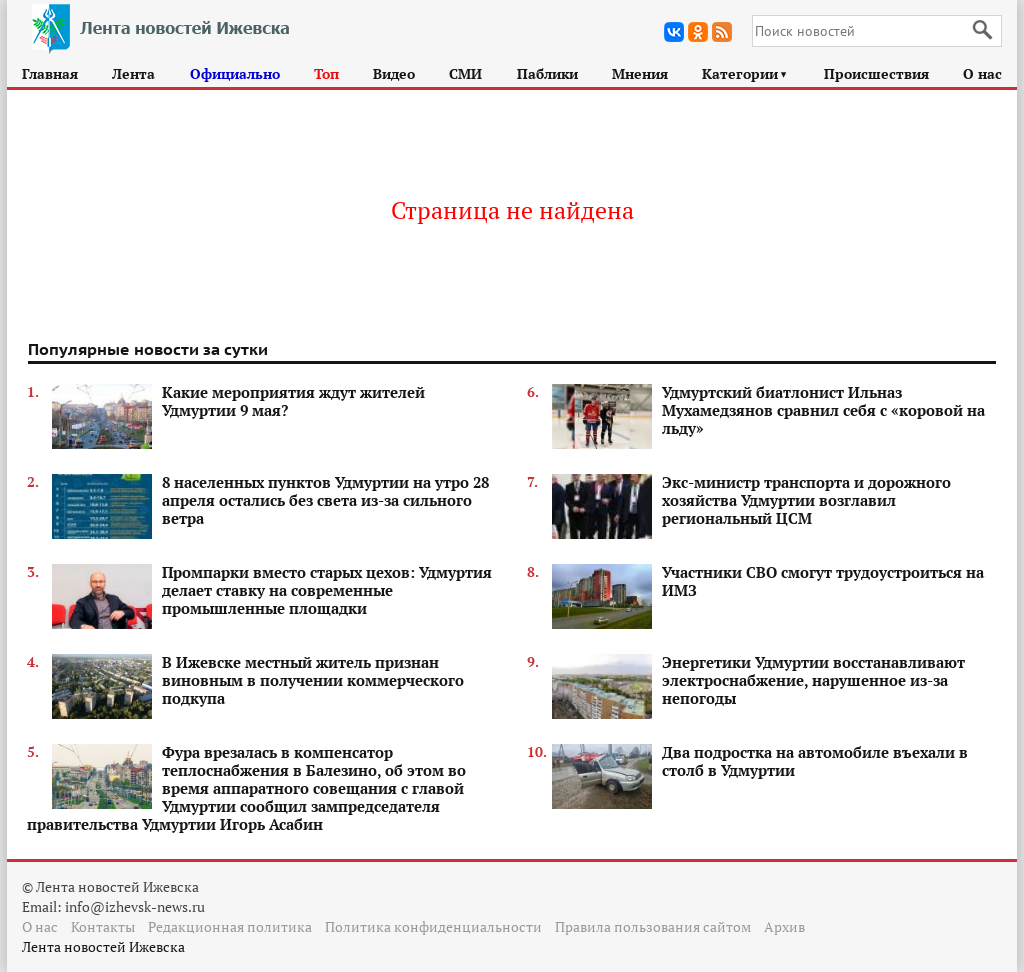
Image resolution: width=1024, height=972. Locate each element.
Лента (133, 73)
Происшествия (876, 73)
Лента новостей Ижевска (103, 946)
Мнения (640, 73)
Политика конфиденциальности (433, 926)
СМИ (465, 73)
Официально (235, 73)
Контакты (103, 926)
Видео (394, 73)
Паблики (547, 73)
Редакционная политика (230, 926)
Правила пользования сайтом (653, 926)
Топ (326, 73)
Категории (745, 73)
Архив (784, 926)
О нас (982, 73)
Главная (50, 73)
